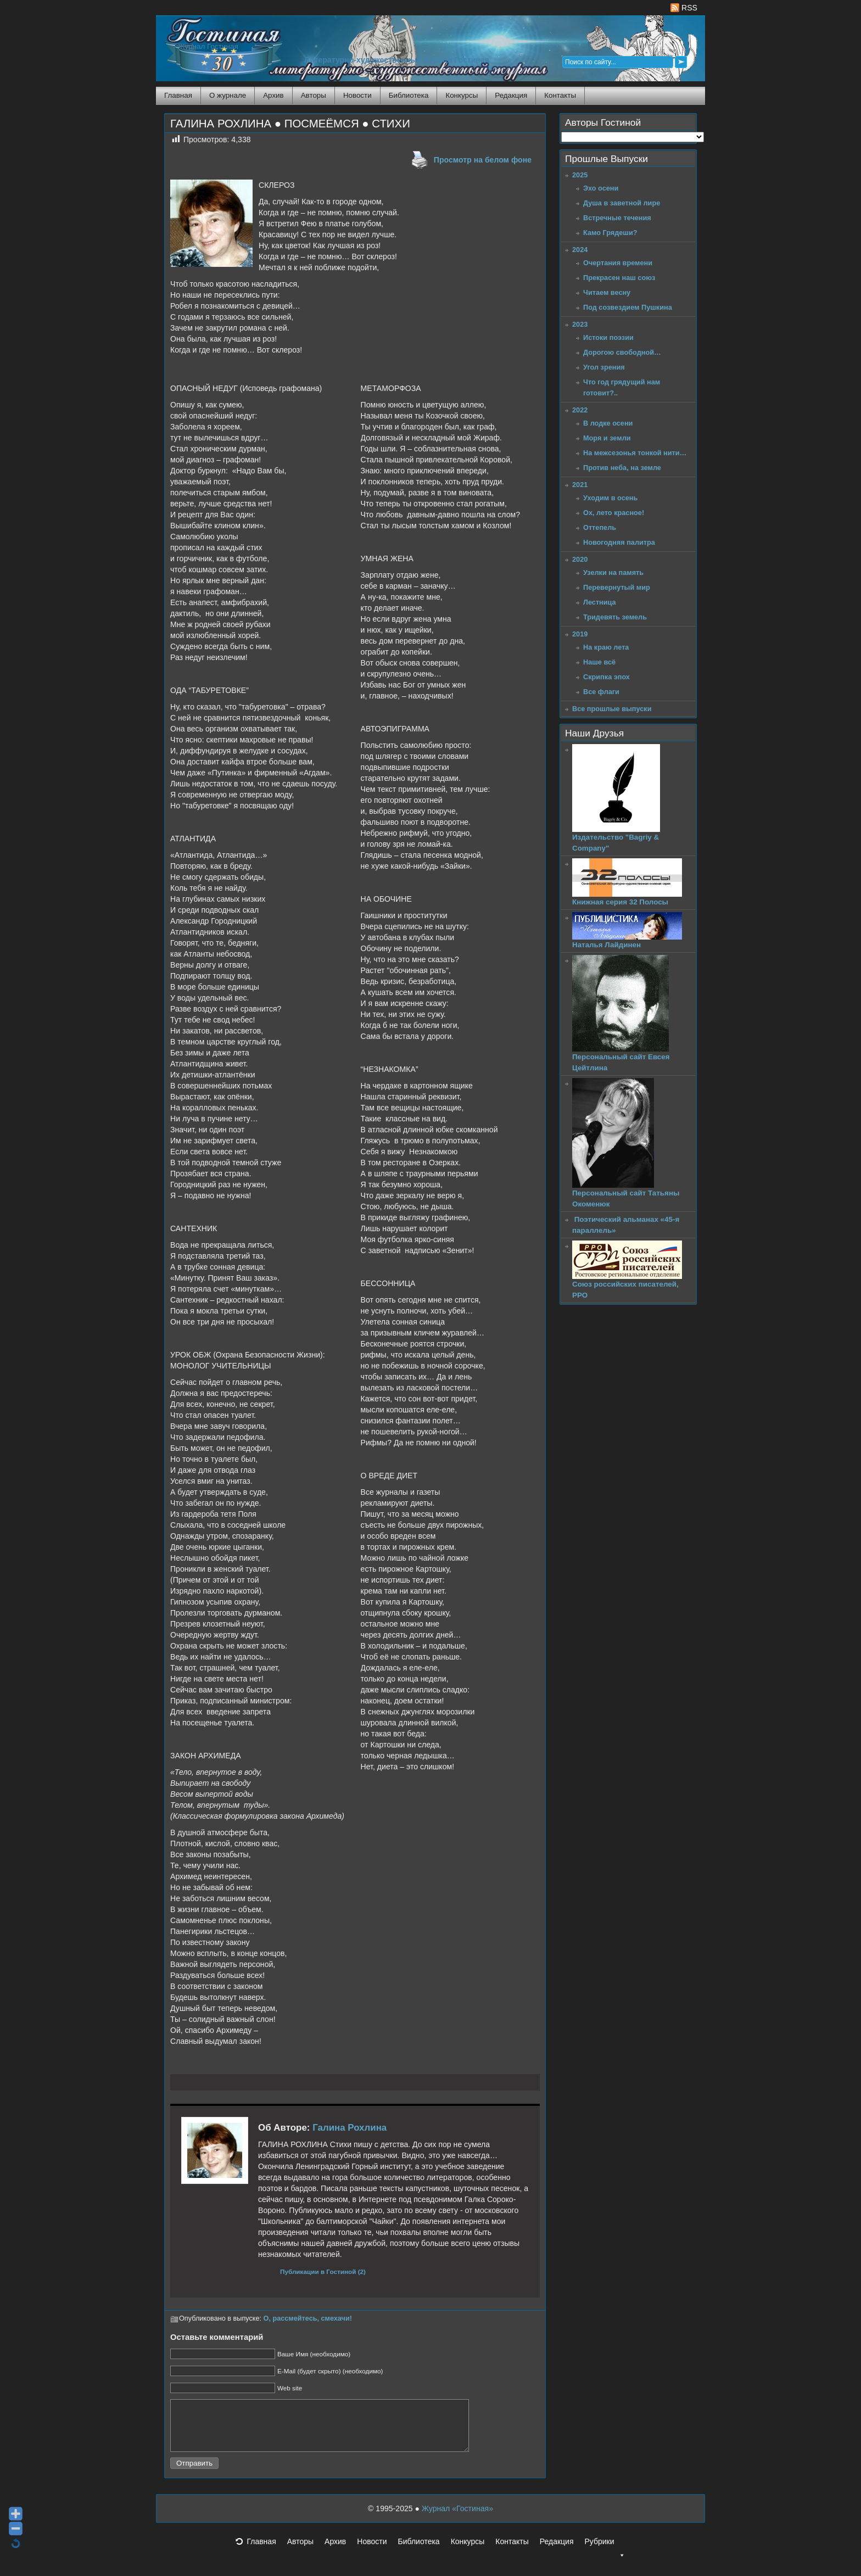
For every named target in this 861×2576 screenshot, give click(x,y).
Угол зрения (604, 367)
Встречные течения (617, 218)
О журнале (227, 95)
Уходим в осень (610, 498)
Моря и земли (607, 438)
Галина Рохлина (349, 2127)
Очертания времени (617, 263)
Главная (178, 95)
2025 (580, 175)
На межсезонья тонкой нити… (634, 453)
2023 (580, 324)
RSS (683, 7)
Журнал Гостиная (208, 46)
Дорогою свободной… (622, 352)
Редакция (511, 95)
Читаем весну (606, 292)
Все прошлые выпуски (611, 709)
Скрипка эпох (606, 677)
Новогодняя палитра (619, 542)
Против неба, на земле (622, 467)
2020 (580, 559)
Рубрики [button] (604, 2554)
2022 (580, 410)
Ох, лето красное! (613, 513)
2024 (580, 249)
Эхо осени (600, 188)
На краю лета (606, 647)
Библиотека (409, 95)
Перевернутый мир (616, 587)
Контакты (560, 95)
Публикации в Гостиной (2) (323, 2271)
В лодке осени (608, 423)
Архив (273, 95)
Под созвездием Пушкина (627, 307)
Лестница (599, 602)
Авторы (313, 95)
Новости (357, 95)
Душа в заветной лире (621, 203)
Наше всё (599, 662)
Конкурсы (461, 95)
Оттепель (599, 527)
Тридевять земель (615, 617)
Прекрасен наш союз (619, 277)
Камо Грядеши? (610, 232)
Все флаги (601, 692)
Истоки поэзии (608, 337)
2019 (580, 634)
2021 (580, 484)
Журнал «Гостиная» (457, 2518)
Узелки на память (613, 572)
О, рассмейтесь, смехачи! (308, 2318)
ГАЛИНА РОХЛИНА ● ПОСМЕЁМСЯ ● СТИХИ (290, 124)
